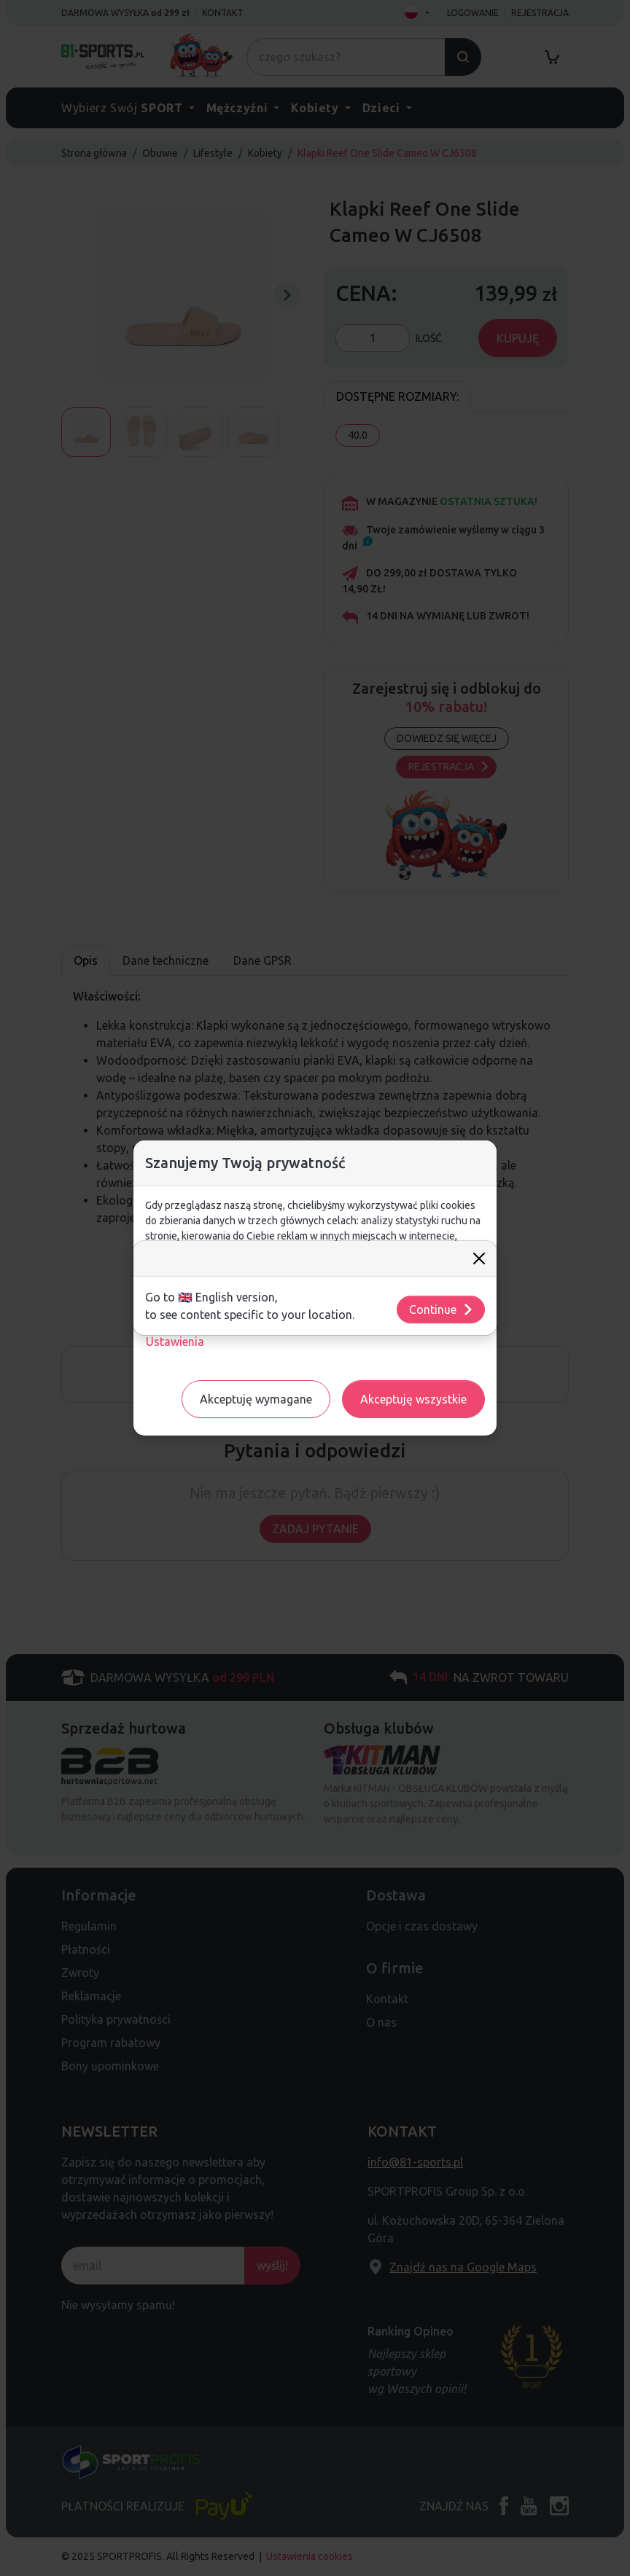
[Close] (479, 1258)
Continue (441, 1309)
